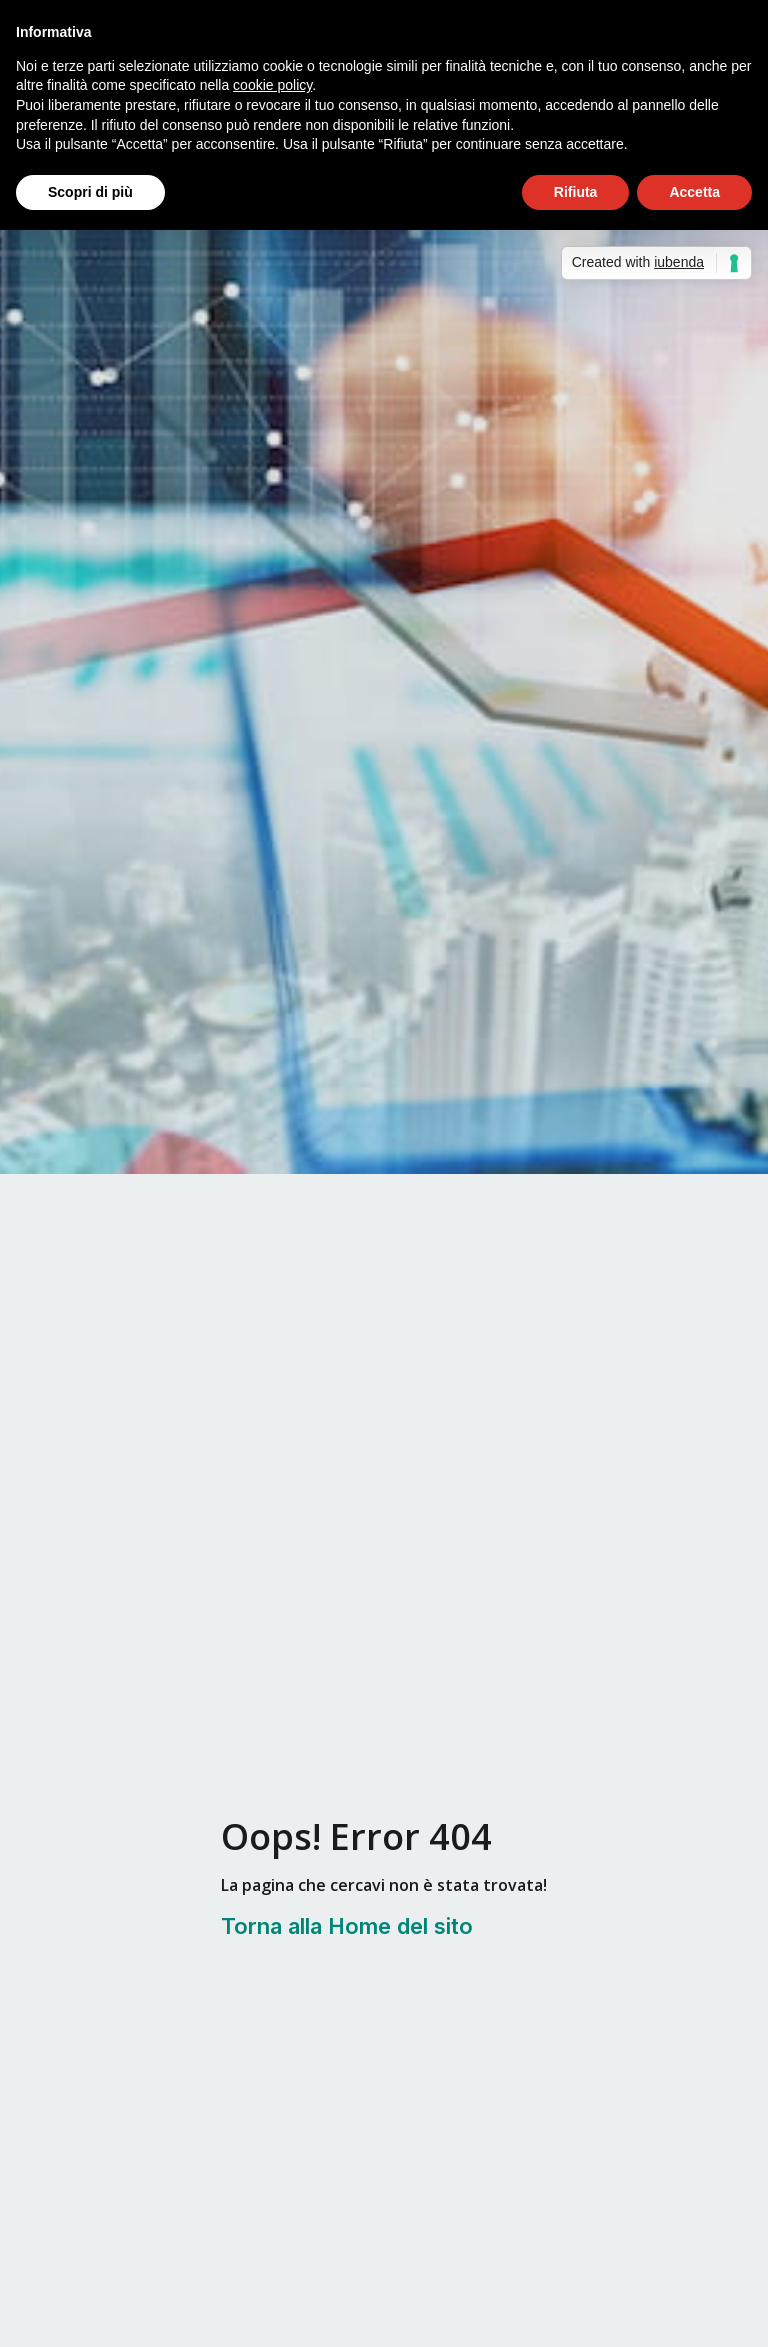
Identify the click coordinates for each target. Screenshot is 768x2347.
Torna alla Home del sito (347, 1926)
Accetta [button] (694, 192)
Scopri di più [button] (90, 192)
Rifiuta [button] (576, 192)
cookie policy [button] (272, 85)
